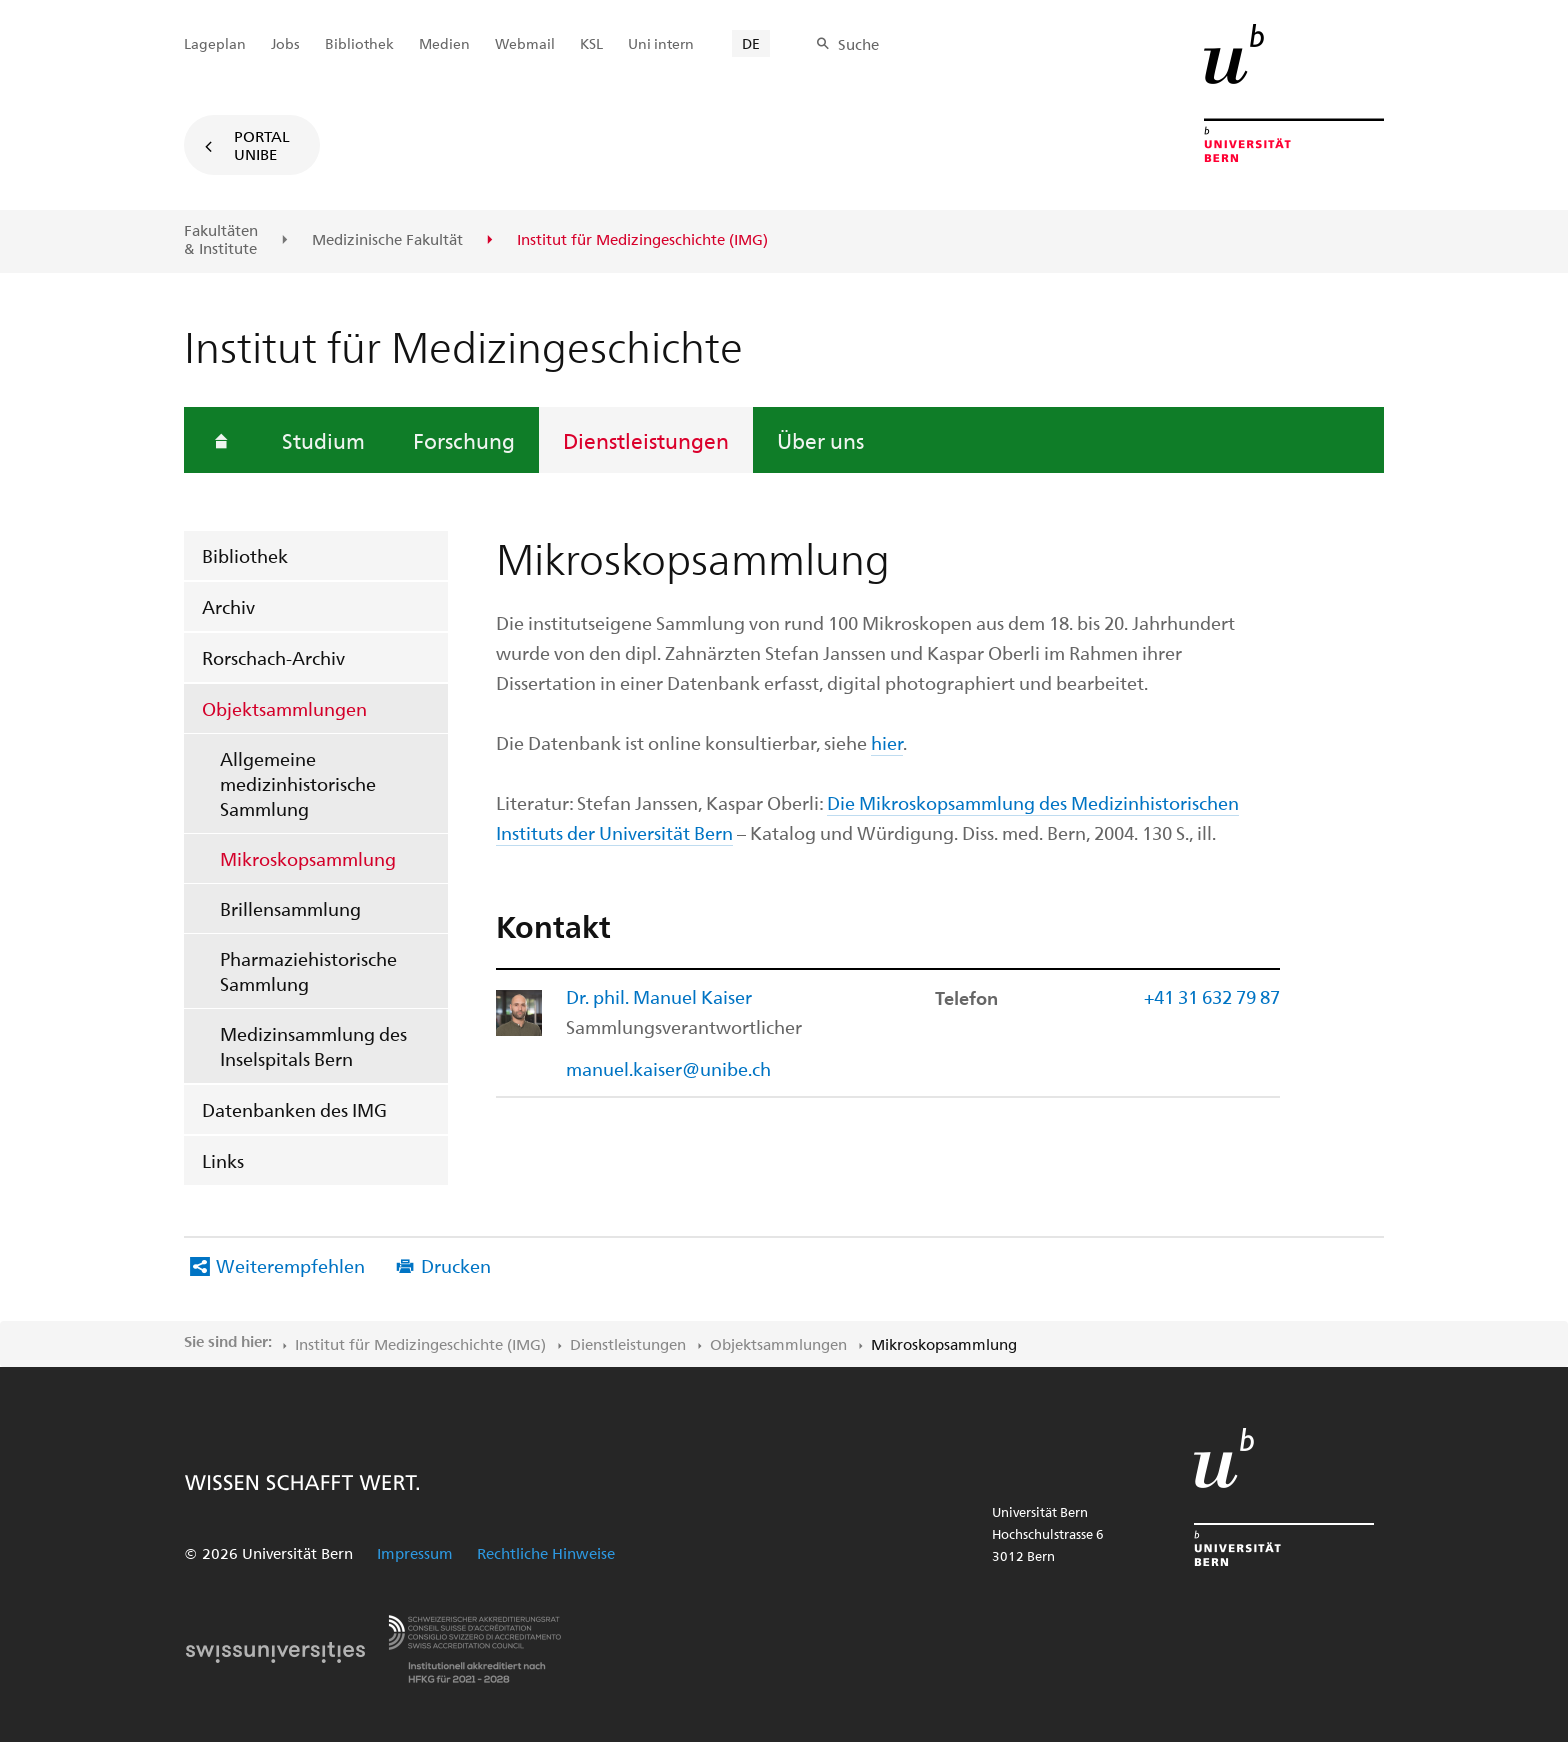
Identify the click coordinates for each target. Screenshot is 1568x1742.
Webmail (525, 43)
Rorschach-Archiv (273, 657)
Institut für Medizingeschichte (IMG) (420, 1344)
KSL (591, 43)
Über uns (820, 440)
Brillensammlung (290, 908)
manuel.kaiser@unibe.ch (668, 1068)
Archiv (228, 606)
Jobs (285, 43)
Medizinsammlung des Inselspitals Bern (313, 1046)
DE (751, 43)
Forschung (464, 440)
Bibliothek (245, 555)
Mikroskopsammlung (308, 858)
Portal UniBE (262, 145)
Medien (444, 43)
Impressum (415, 1553)
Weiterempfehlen (290, 1265)
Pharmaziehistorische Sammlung (308, 971)
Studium (323, 440)
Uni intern (661, 43)
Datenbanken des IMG (294, 1109)
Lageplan (215, 43)
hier (887, 742)
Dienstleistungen (646, 440)
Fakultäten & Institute (221, 239)
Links (223, 1160)
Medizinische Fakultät (387, 240)
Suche (858, 44)
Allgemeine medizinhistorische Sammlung (298, 783)
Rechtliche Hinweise (546, 1553)
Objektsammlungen (284, 708)
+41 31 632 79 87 (1212, 996)
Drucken (456, 1265)
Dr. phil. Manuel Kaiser (659, 996)
